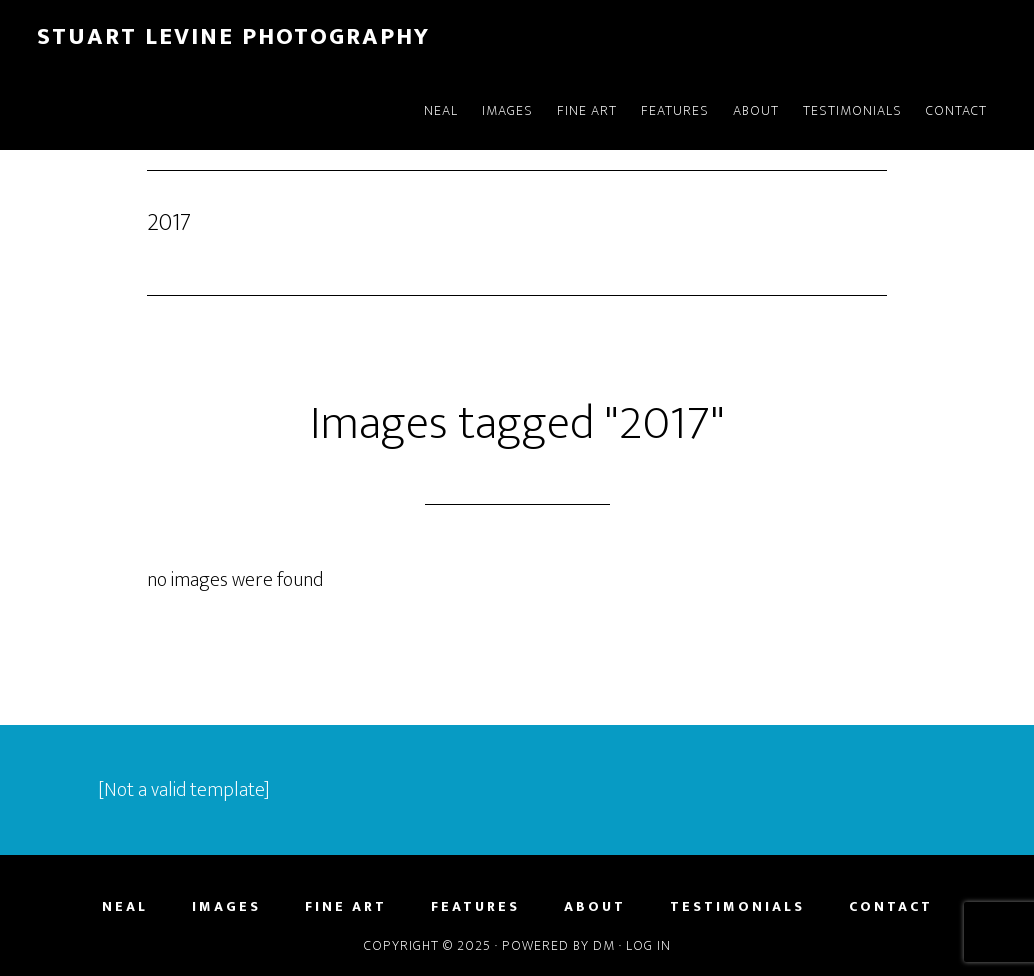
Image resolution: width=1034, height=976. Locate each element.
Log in (648, 945)
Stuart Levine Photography (233, 37)
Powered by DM (558, 945)
